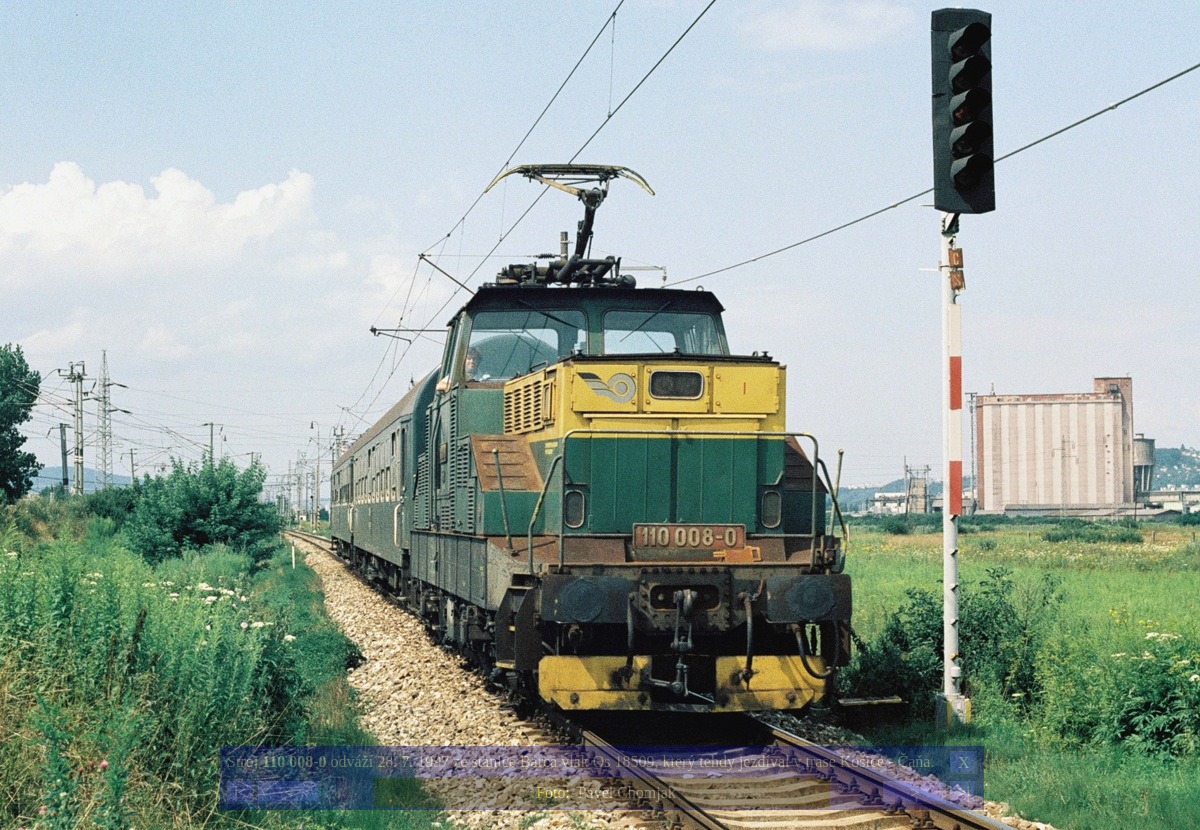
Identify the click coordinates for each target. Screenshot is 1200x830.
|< (240, 792)
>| (963, 792)
